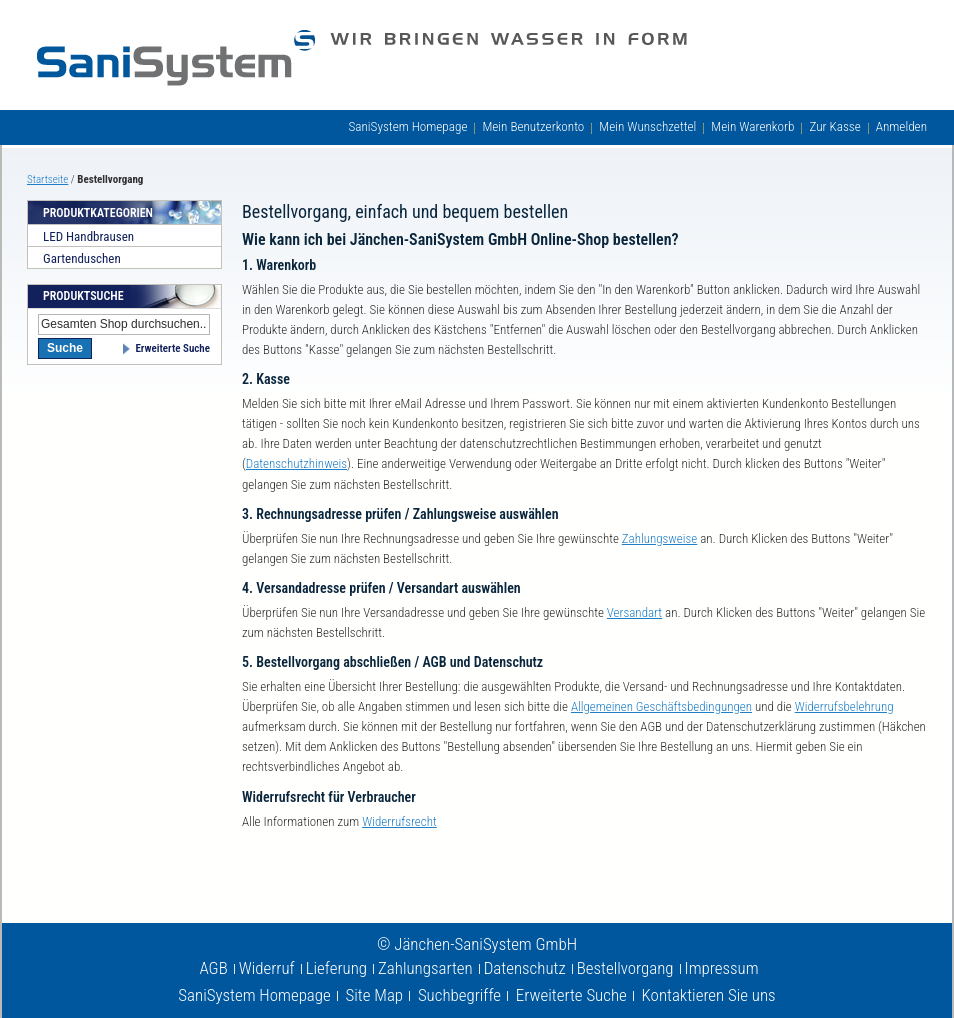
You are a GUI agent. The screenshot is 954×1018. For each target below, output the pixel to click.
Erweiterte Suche (172, 348)
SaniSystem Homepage (407, 126)
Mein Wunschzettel (647, 126)
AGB (213, 968)
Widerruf (267, 968)
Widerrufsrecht (399, 821)
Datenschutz (525, 968)
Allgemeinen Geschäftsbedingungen (661, 706)
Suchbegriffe (459, 995)
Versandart (634, 612)
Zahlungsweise (659, 538)
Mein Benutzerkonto (533, 126)
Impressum (722, 968)
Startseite (47, 179)
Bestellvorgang (625, 968)
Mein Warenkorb (752, 126)
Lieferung (336, 968)
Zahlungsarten (425, 968)
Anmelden (901, 126)
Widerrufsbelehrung (844, 706)
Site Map (375, 995)
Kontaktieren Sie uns (709, 995)
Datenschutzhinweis (296, 463)
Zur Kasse (834, 126)
